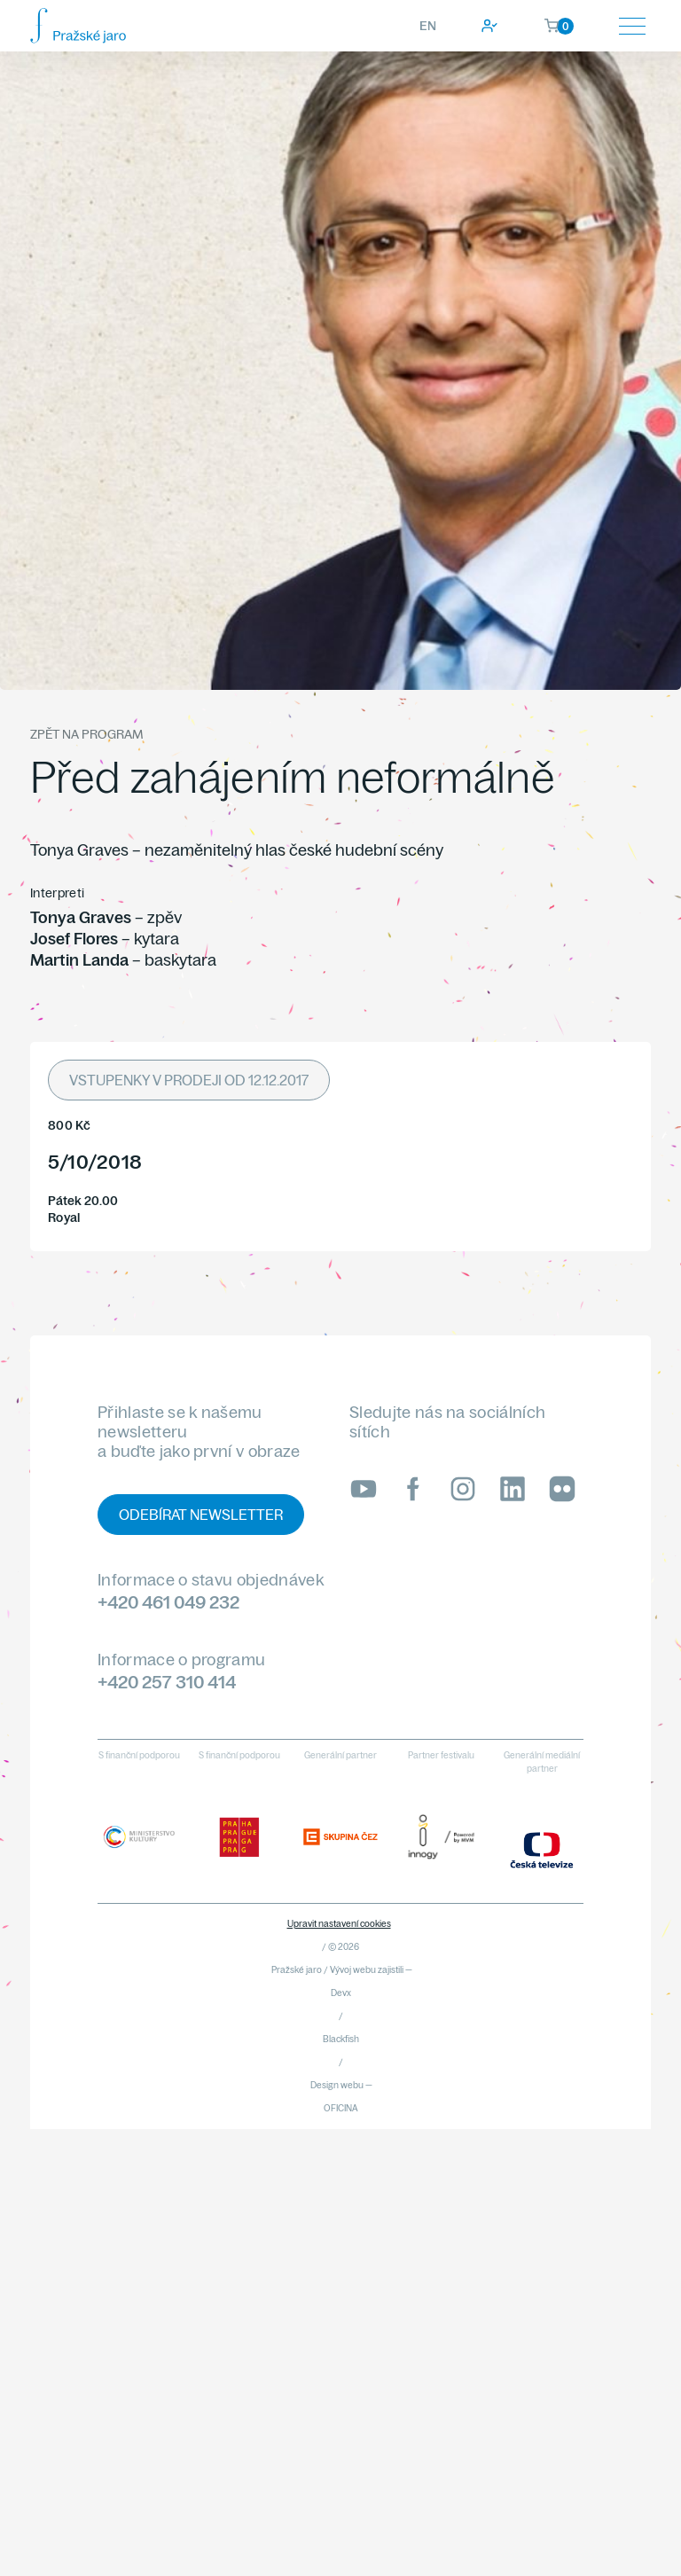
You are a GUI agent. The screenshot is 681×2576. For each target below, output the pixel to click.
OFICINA (341, 2108)
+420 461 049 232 (168, 1602)
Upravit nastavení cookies (339, 1924)
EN (427, 26)
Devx (341, 1993)
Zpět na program (86, 734)
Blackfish (341, 2039)
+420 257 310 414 (167, 1682)
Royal (64, 1217)
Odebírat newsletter (201, 1514)
